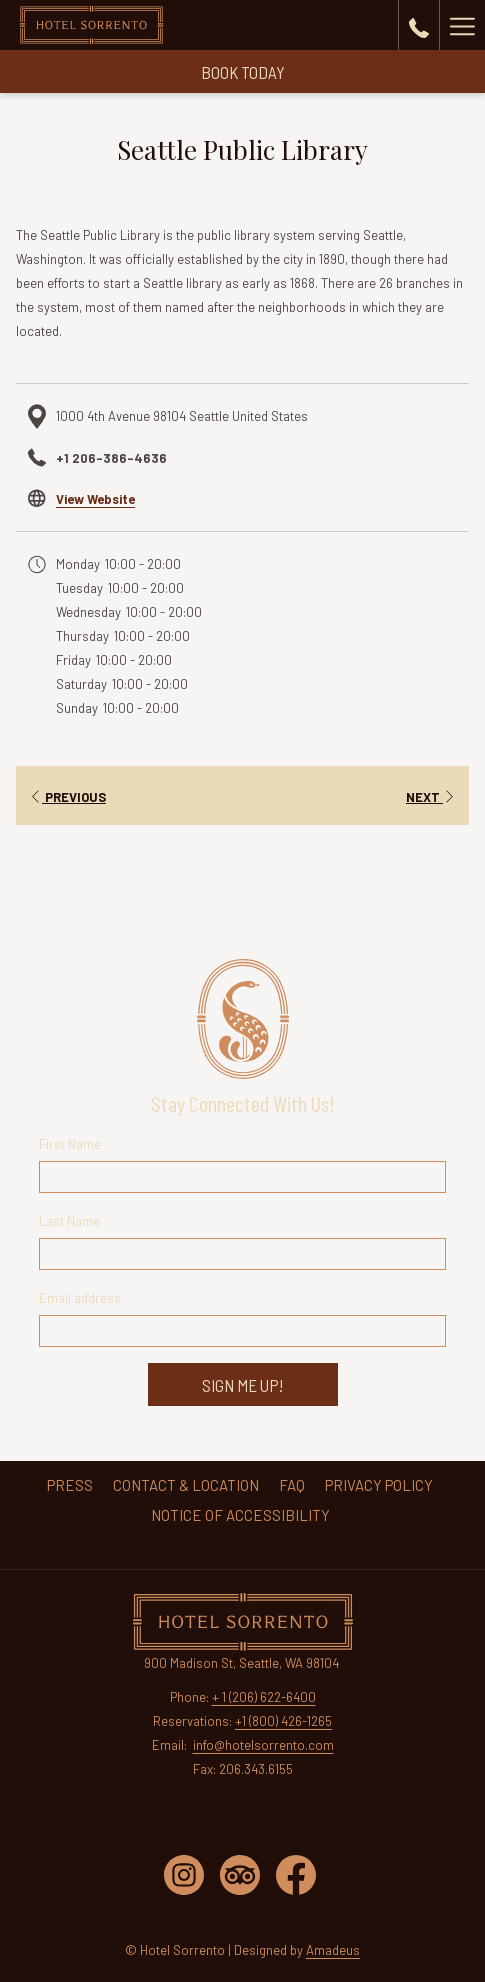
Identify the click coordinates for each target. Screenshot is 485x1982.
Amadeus (333, 1950)
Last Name (69, 1221)
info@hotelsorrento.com (263, 1745)
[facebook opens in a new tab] (296, 1873)
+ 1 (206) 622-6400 (264, 1697)
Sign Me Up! (242, 1385)
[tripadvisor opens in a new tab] (240, 1873)
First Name (70, 1144)
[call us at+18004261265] (419, 25)
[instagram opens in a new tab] (184, 1873)
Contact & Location (186, 1485)
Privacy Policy (379, 1485)
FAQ (292, 1485)
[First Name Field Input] (243, 1177)
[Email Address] (243, 1331)
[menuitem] (70, 1485)
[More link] (462, 25)
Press (70, 1485)
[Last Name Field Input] (243, 1254)
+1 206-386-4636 (111, 458)
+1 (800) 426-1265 (283, 1721)
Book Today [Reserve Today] (243, 72)
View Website (95, 499)
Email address (80, 1298)
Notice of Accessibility (240, 1515)
